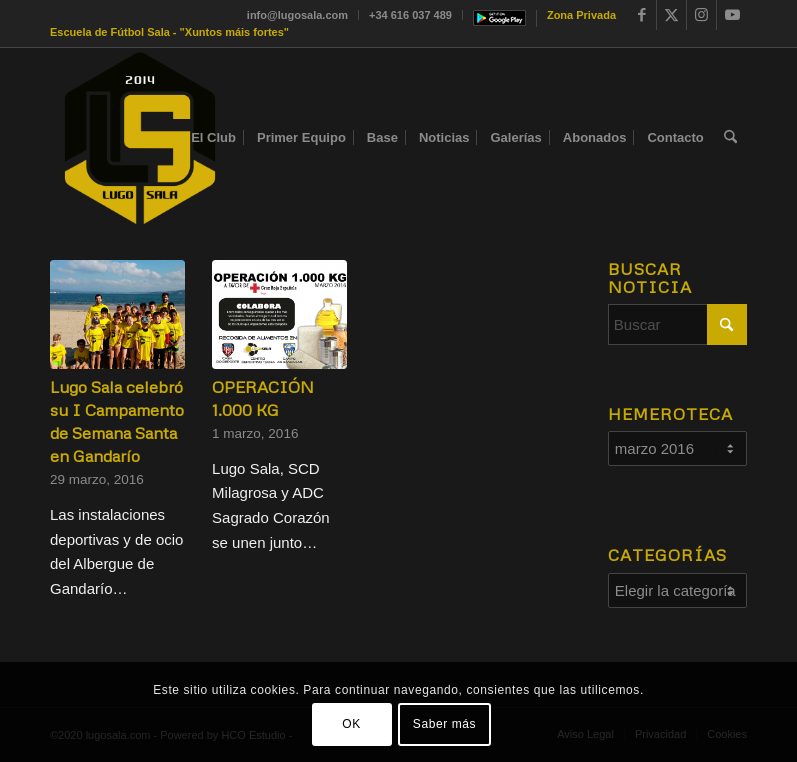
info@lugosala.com (297, 15)
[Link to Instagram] (701, 15)
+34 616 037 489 (410, 15)
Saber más (444, 724)
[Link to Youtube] (732, 15)
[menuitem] (298, 15)
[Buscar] (730, 138)
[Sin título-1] (140, 138)
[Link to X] (671, 15)
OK (351, 724)
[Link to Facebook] (641, 15)
